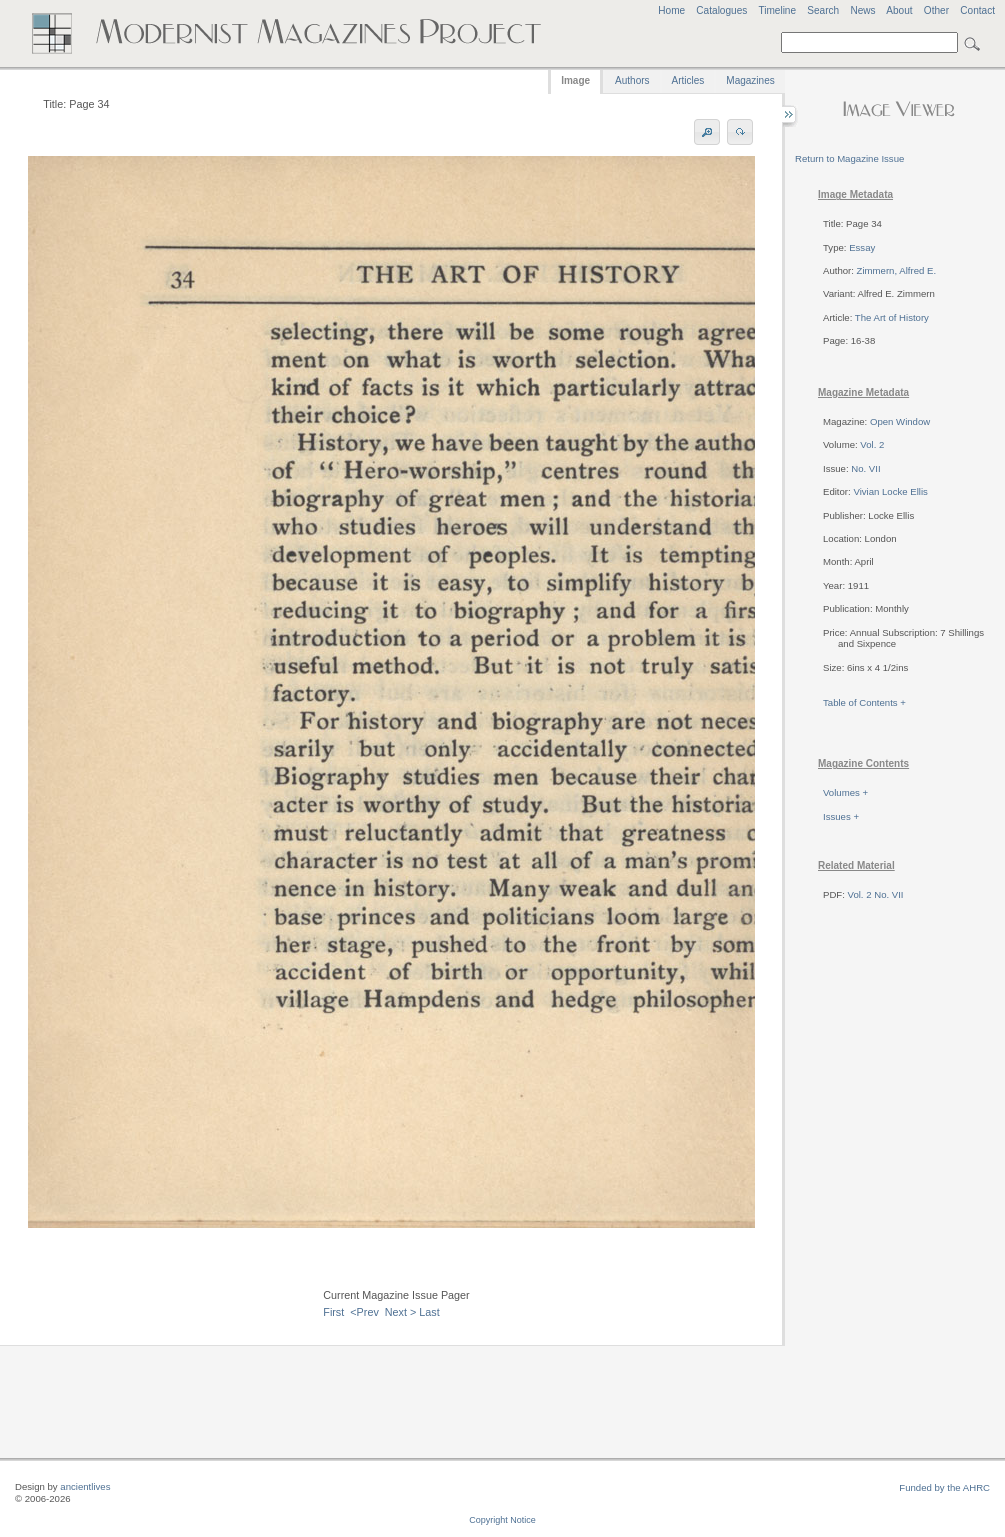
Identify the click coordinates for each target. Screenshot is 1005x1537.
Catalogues (721, 10)
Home (671, 10)
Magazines (750, 80)
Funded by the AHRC (944, 1487)
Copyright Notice (502, 1520)
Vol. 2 (872, 444)
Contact (977, 10)
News (862, 10)
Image (575, 80)
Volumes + (845, 792)
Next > (401, 1312)
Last (429, 1312)
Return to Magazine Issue (849, 158)
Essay (862, 247)
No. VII (865, 468)
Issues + (841, 816)
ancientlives (85, 1486)
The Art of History (892, 317)
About (899, 10)
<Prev (364, 1312)
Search (823, 10)
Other (936, 10)
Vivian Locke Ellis (890, 491)
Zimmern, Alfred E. (896, 270)
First (333, 1312)
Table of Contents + (864, 702)
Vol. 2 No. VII (876, 894)
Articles (688, 80)
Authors (632, 80)
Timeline (777, 10)
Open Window (900, 421)
